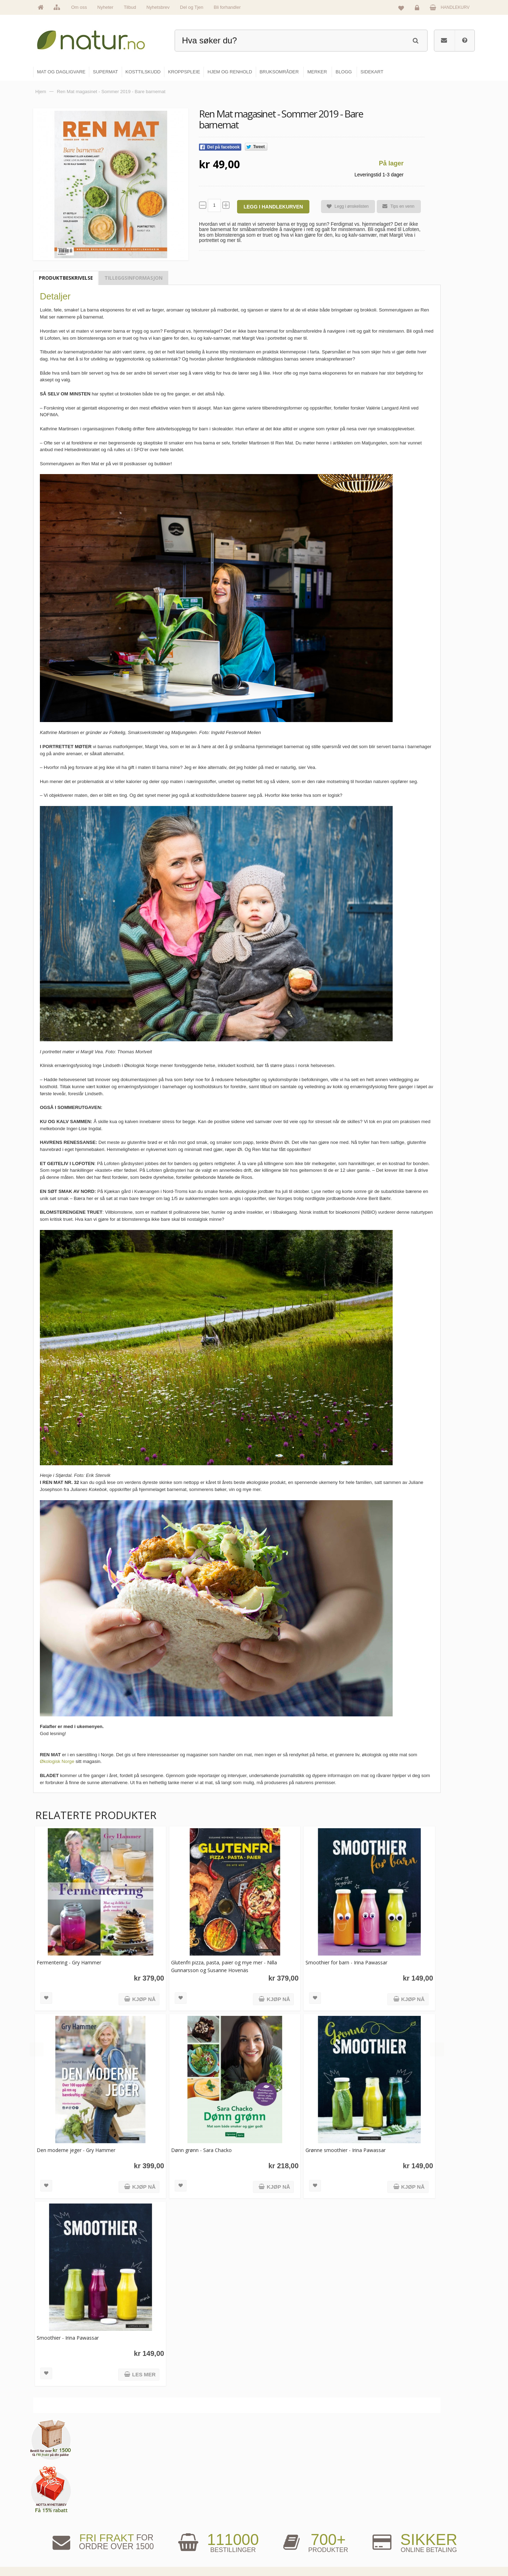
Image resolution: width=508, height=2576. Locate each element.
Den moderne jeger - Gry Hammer (76, 2142)
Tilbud (130, 7)
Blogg (343, 2489)
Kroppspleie (274, 2534)
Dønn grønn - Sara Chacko (197, 2142)
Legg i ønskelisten (345, 206)
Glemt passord (423, 2504)
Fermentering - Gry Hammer (69, 1958)
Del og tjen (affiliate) (357, 2534)
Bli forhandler (227, 7)
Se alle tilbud (200, 2549)
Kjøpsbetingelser (425, 2534)
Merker (194, 2519)
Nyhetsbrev (158, 7)
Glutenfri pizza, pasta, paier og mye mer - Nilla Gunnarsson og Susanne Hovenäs (220, 1962)
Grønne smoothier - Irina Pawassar (338, 2142)
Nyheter (105, 7)
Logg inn (418, 9)
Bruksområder (351, 2504)
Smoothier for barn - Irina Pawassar (339, 1958)
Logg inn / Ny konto (427, 2489)
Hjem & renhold (277, 2549)
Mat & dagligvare (279, 2489)
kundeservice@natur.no (103, 2531)
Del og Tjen (191, 7)
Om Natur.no (200, 2504)
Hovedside (198, 2489)
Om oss (79, 7)
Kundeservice (422, 2519)
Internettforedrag (353, 2519)
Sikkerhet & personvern (431, 2549)
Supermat (272, 2504)
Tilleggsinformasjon (133, 277)
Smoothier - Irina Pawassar (68, 2326)
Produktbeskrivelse (66, 277)
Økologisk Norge (57, 1761)
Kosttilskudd (274, 2519)
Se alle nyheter (202, 2534)
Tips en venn (395, 206)
